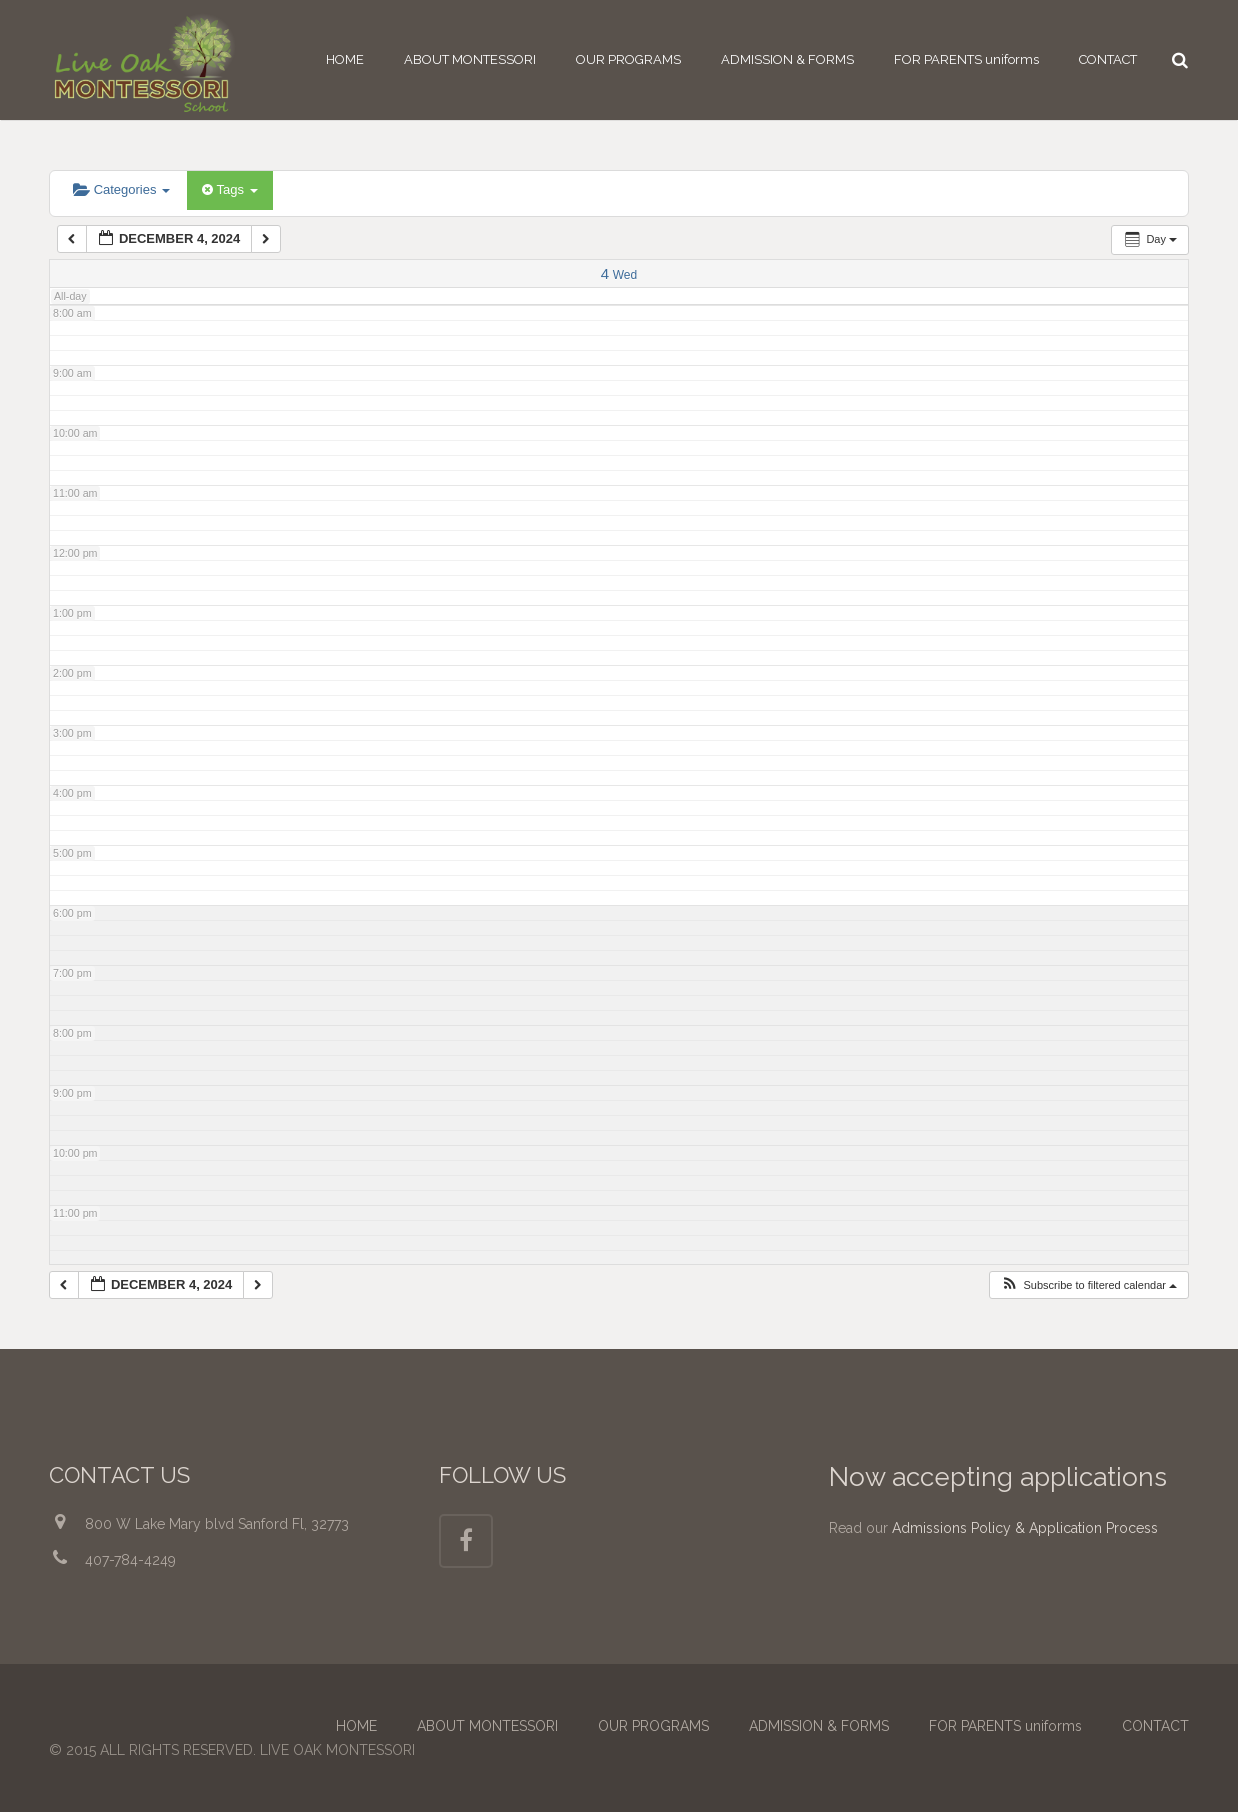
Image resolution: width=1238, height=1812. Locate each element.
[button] (1088, 1285)
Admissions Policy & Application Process (1025, 1528)
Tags (229, 189)
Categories (121, 189)
